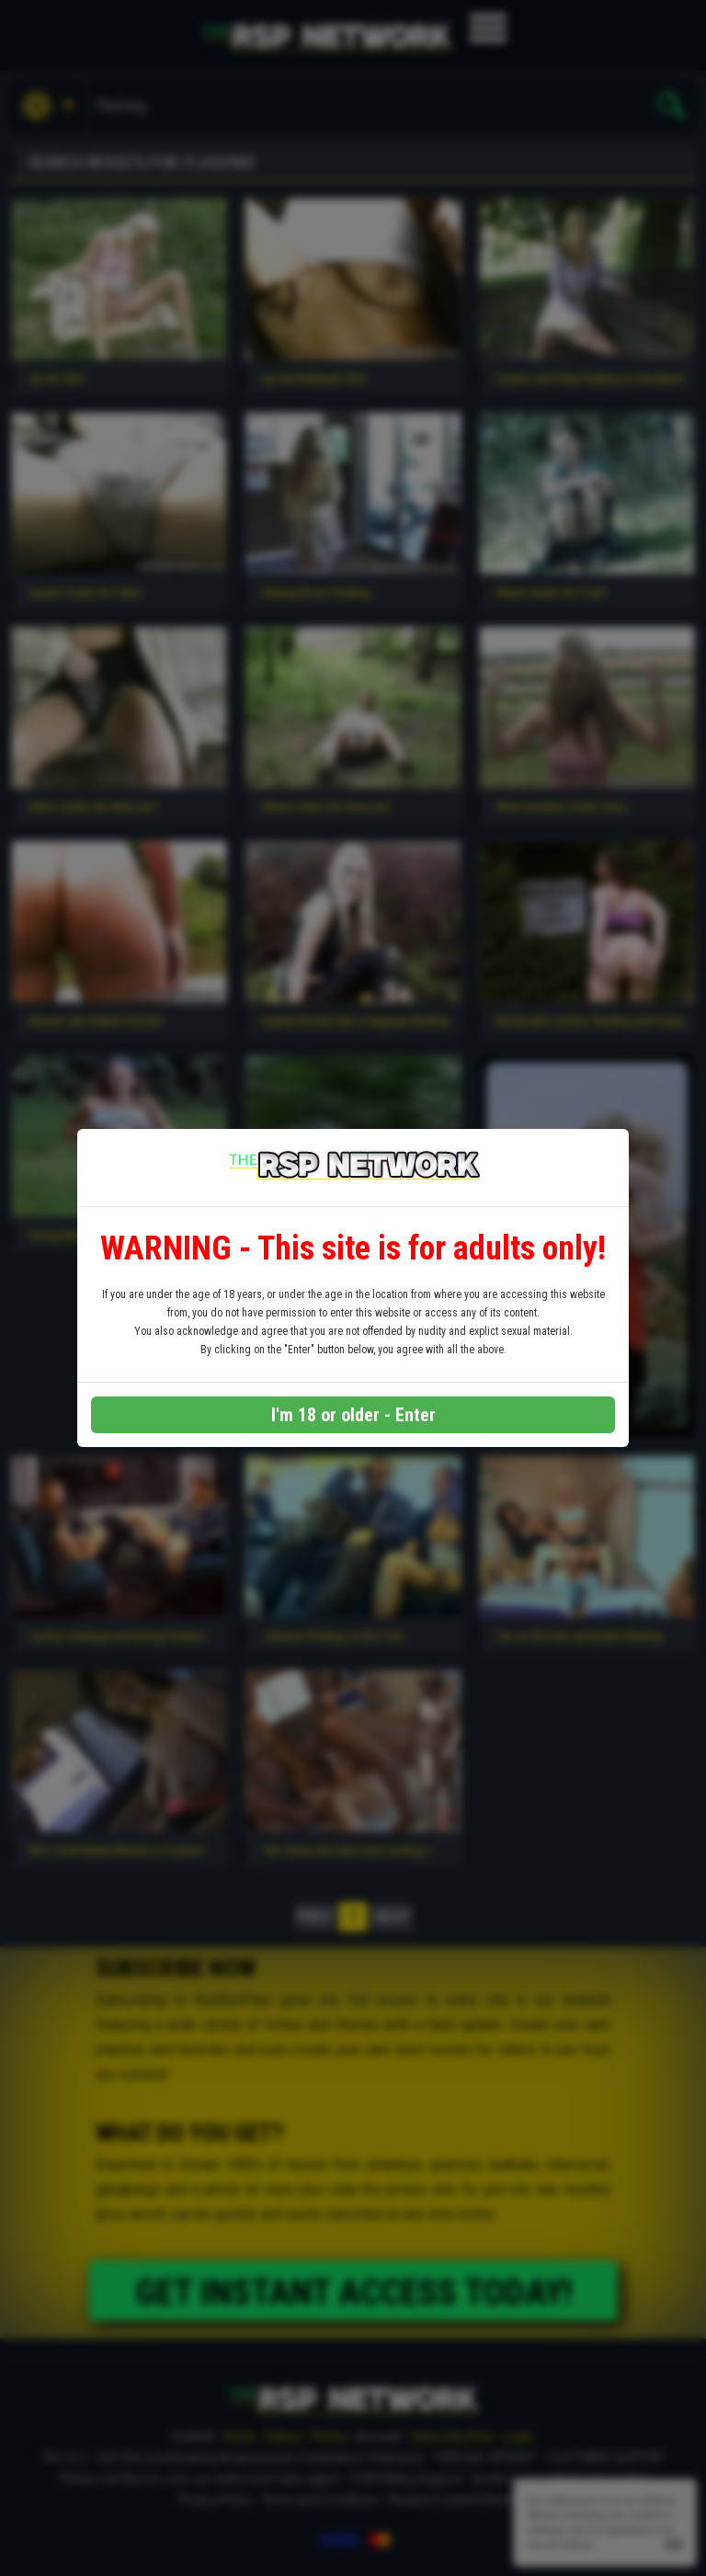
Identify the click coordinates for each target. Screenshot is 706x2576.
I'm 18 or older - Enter (353, 1415)
